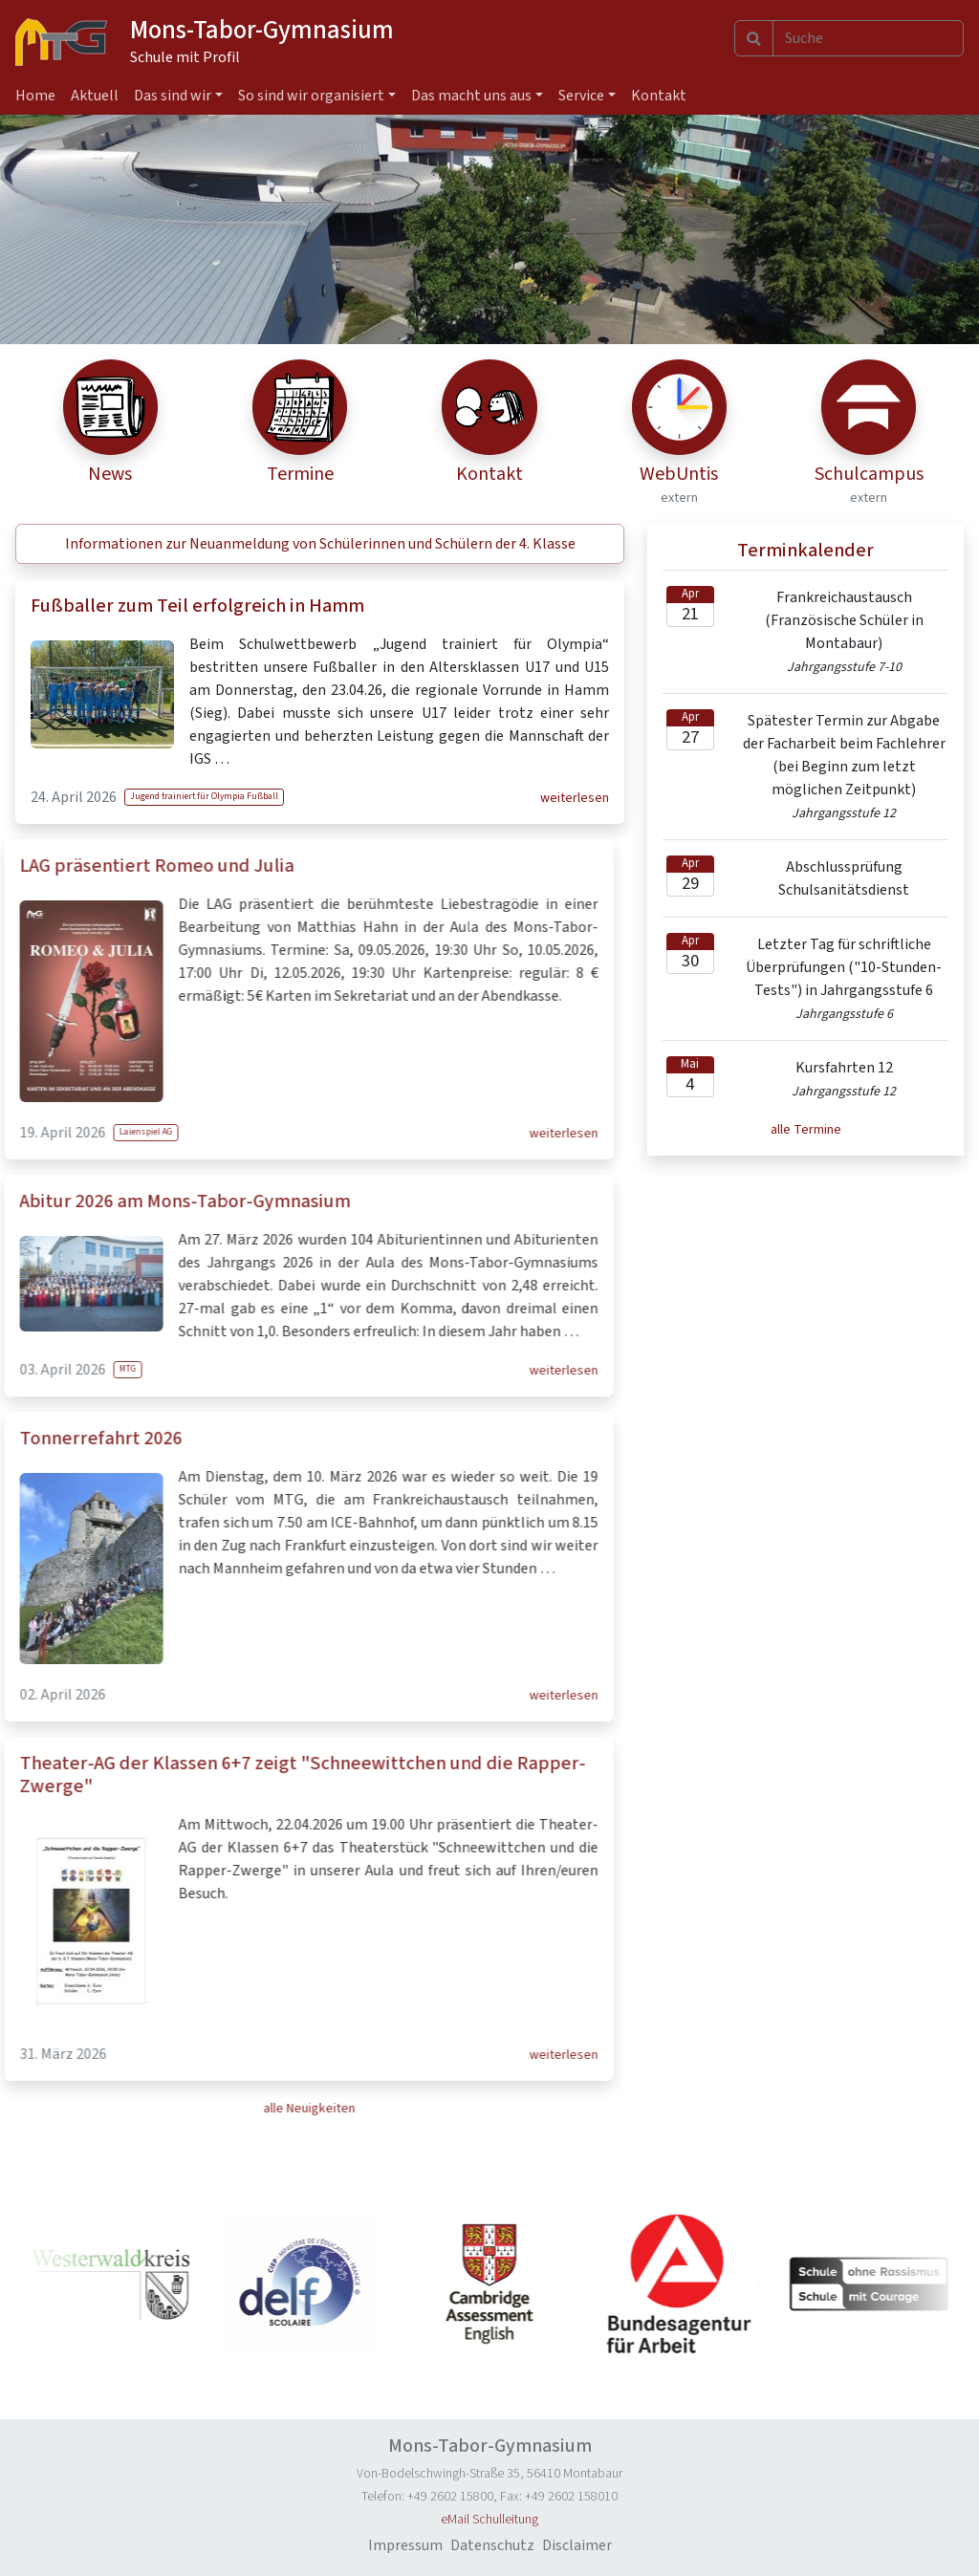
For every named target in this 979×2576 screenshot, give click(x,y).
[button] (319, 544)
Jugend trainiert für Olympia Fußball (204, 796)
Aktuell (95, 95)
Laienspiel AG (89, 1131)
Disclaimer (577, 2545)
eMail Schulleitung (489, 2519)
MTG (70, 1368)
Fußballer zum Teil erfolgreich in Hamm (197, 606)
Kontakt (658, 95)
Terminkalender (805, 550)
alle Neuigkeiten (252, 2108)
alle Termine (806, 1129)
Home (35, 95)
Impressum (405, 2545)
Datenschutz (492, 2545)
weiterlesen (574, 798)
